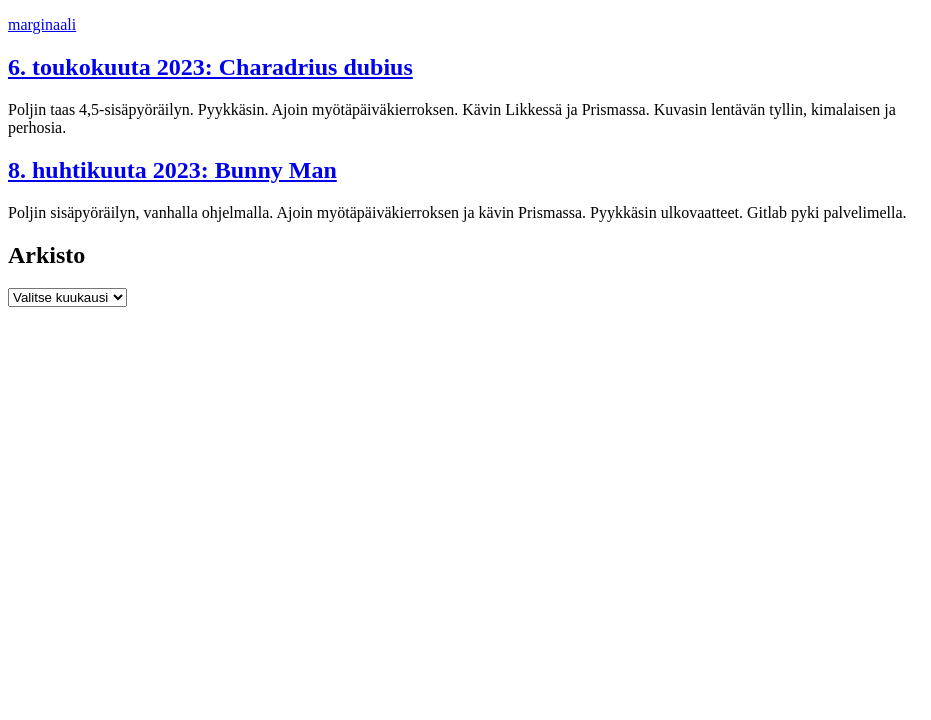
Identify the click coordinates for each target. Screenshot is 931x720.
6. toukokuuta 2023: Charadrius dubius (210, 67)
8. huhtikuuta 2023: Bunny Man (172, 170)
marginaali (42, 24)
